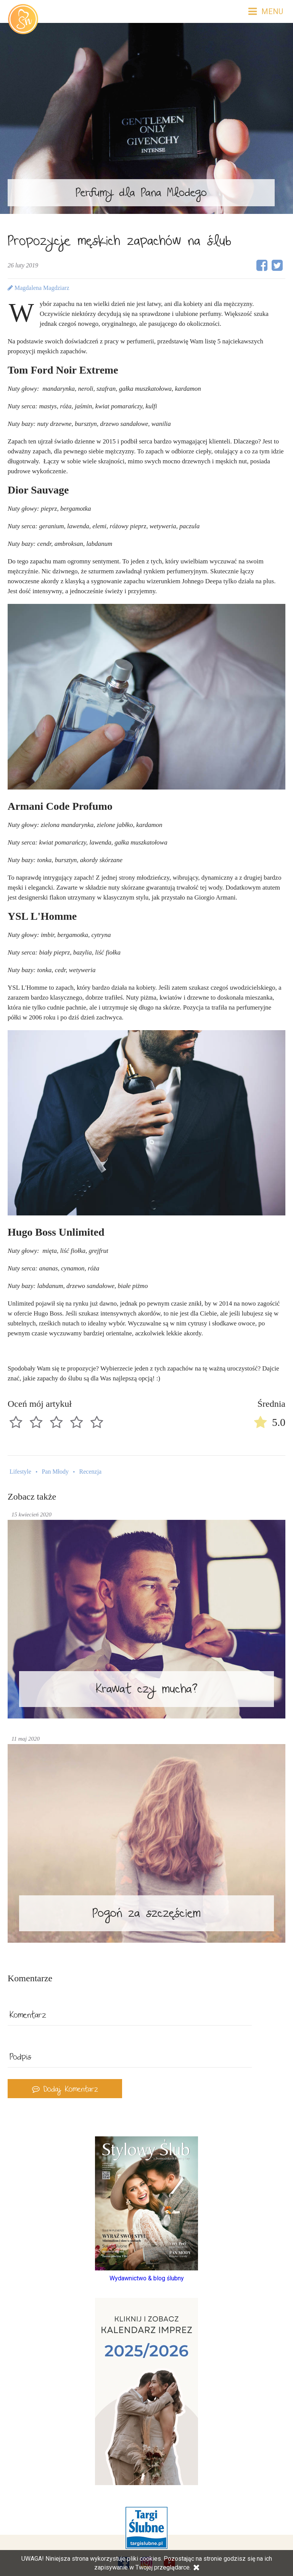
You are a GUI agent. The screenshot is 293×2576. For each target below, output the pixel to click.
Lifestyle (20, 1471)
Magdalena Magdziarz (38, 288)
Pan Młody (55, 1471)
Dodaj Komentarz (65, 2090)
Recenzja (90, 1471)
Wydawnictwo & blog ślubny (146, 2278)
